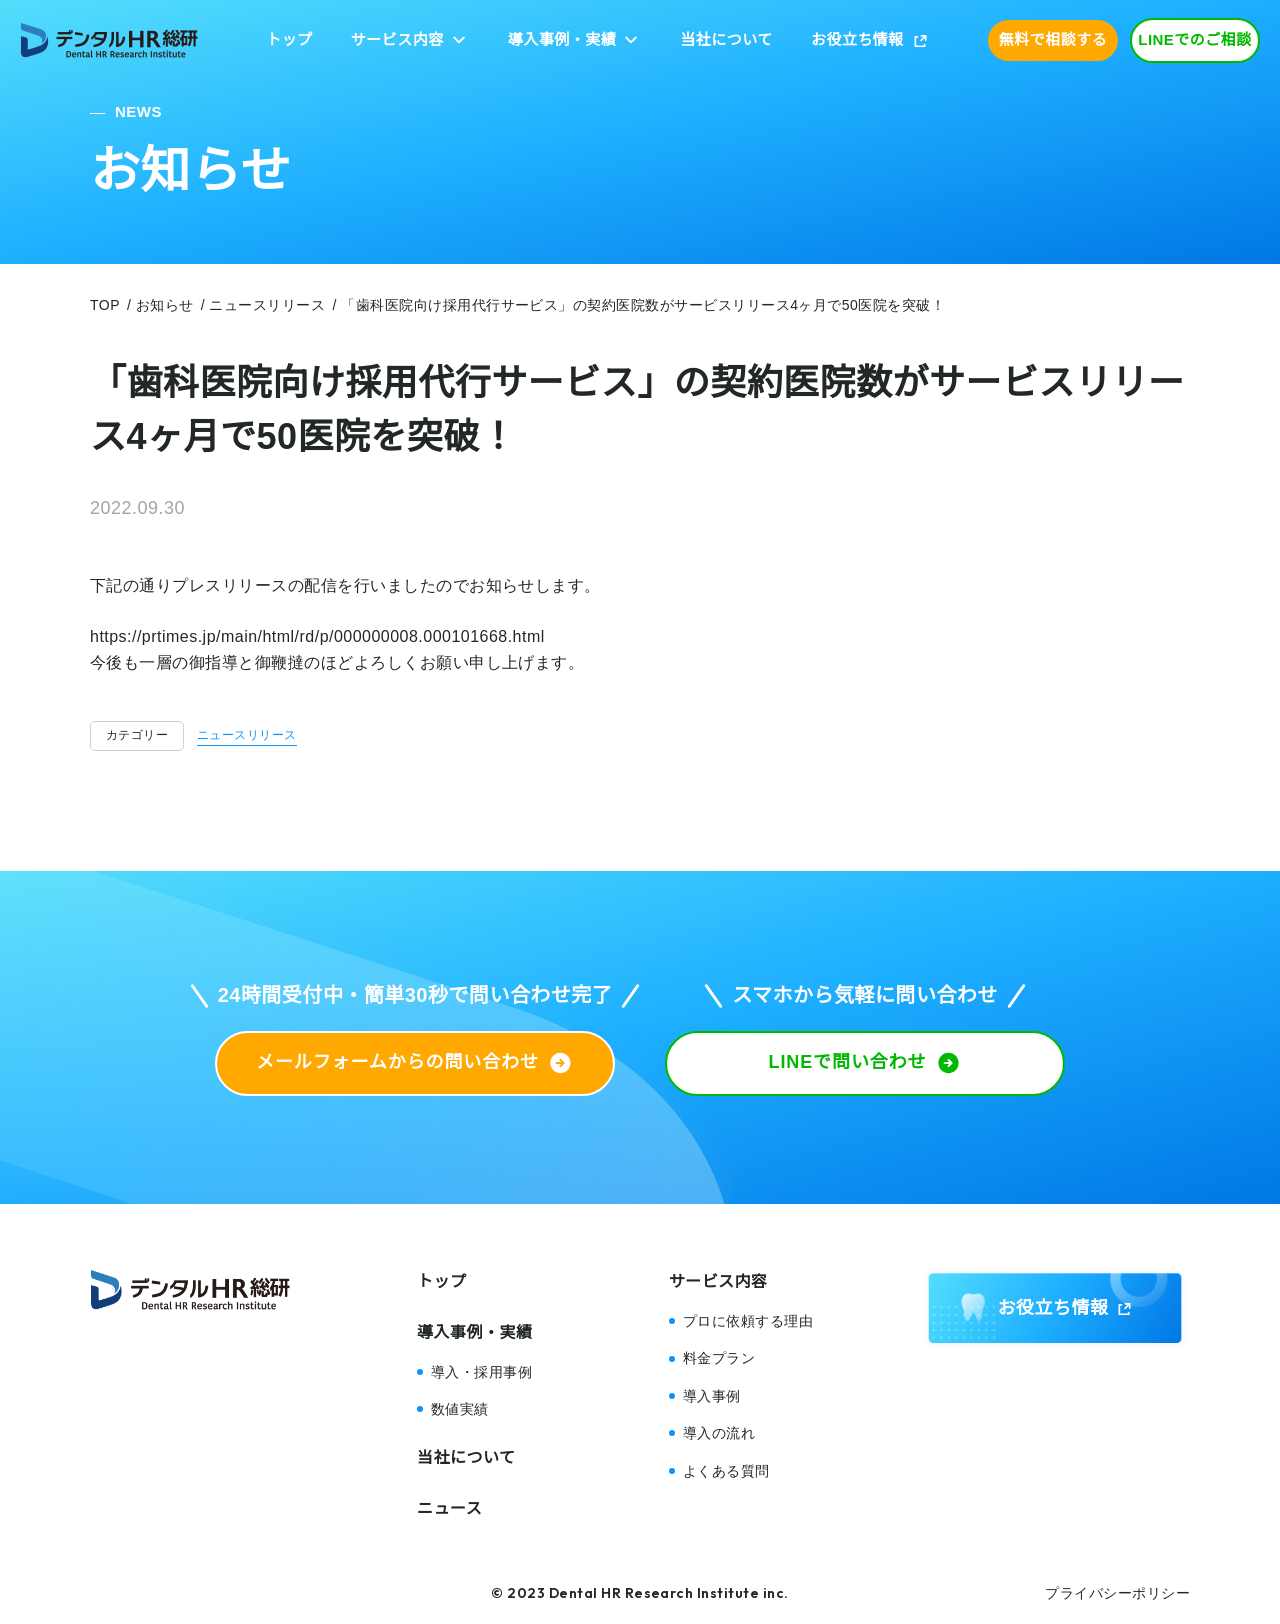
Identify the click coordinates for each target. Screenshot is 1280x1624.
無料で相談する (1053, 39)
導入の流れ (719, 1433)
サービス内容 (397, 39)
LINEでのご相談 (1195, 39)
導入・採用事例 (481, 1372)
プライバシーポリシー (1117, 1593)
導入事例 (712, 1396)
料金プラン (719, 1358)
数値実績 (460, 1409)
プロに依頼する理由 (748, 1321)
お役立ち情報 (857, 39)
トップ (289, 39)
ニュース (449, 1508)
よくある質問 (726, 1471)
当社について (726, 39)
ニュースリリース (247, 735)
